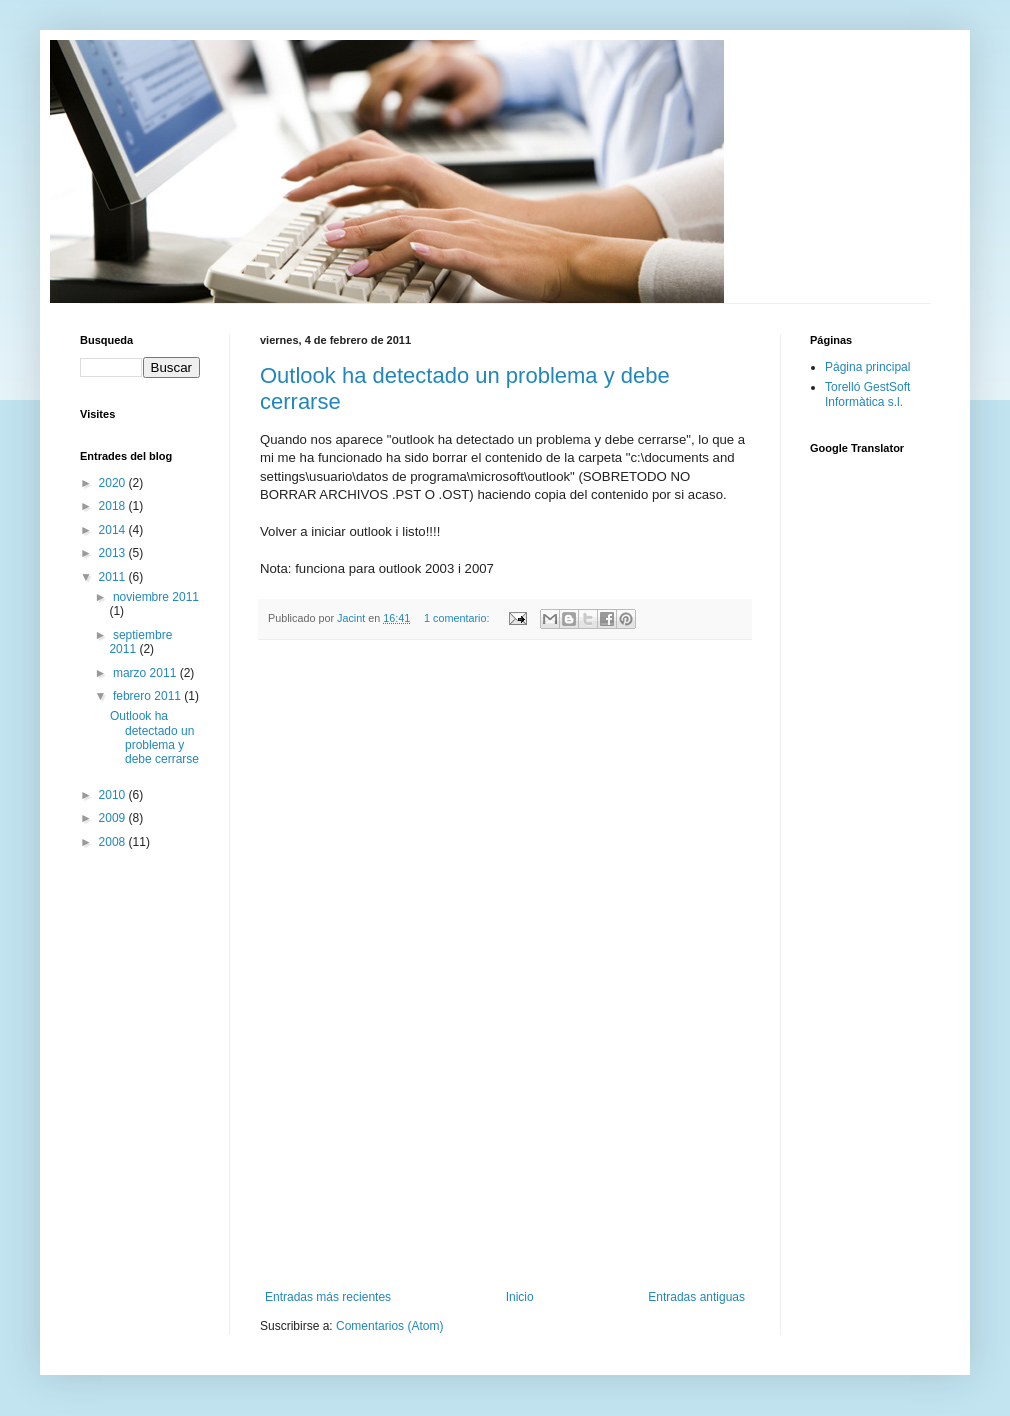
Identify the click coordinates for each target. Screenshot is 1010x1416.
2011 (114, 577)
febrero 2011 (148, 696)
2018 (114, 506)
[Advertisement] (505, 965)
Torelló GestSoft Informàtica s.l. (867, 394)
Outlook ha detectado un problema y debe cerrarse (154, 737)
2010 (114, 795)
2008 (114, 842)
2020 (114, 483)
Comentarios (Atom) (389, 1326)
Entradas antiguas (696, 1297)
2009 (114, 818)
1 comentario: (458, 618)
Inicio (520, 1297)
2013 (114, 553)
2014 (114, 530)
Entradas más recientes (328, 1297)
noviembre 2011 (156, 597)
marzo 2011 (146, 673)
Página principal (867, 367)
